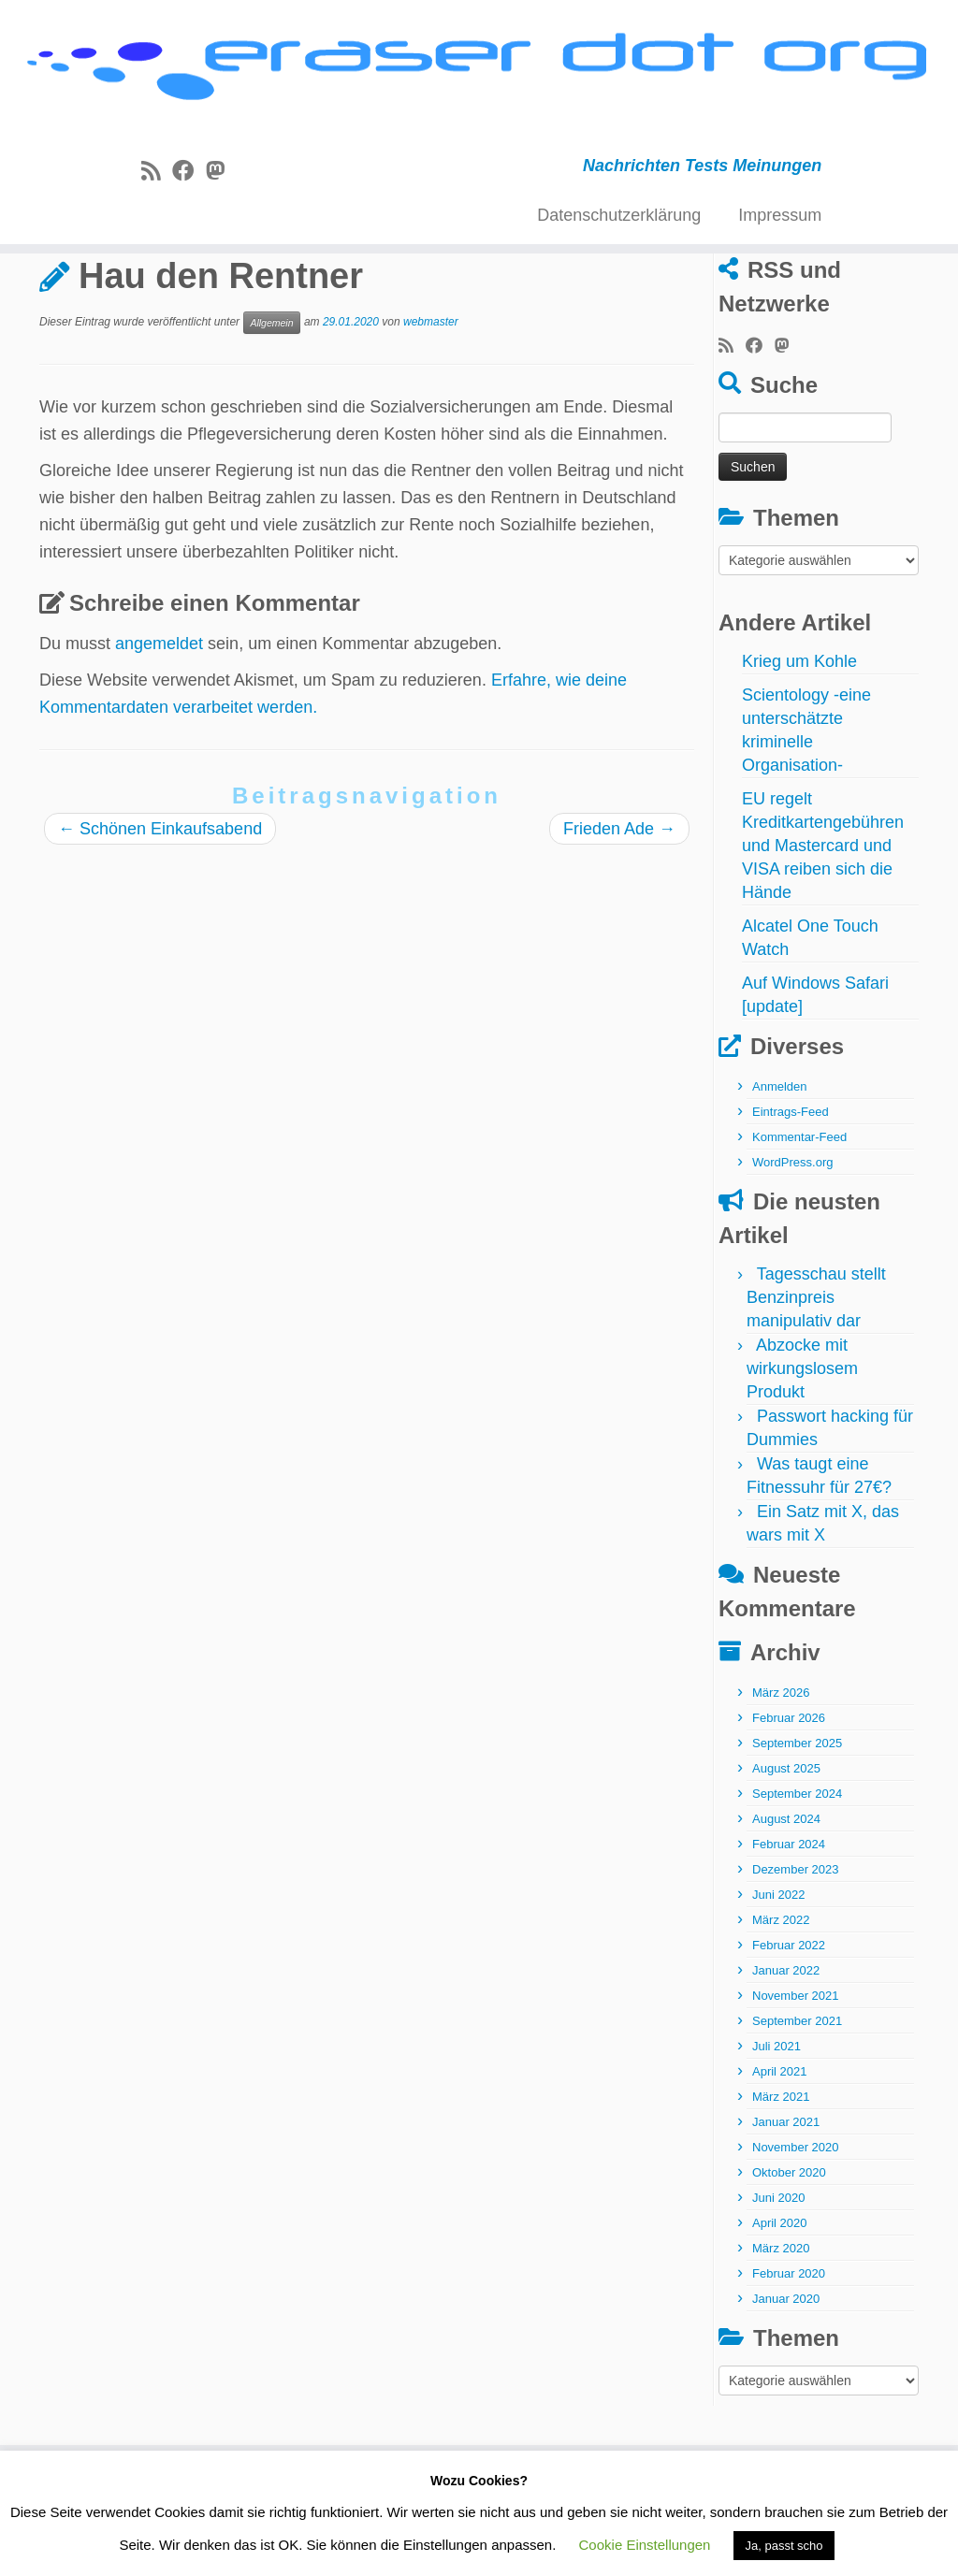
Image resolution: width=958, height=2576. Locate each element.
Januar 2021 (786, 2195)
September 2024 (797, 1867)
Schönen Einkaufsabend (160, 901)
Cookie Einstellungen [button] (645, 2545)
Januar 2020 (786, 2372)
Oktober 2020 (789, 2245)
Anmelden (779, 1159)
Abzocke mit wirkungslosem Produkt (802, 1441)
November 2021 (795, 2069)
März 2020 (780, 2321)
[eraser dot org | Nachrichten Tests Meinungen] (479, 72)
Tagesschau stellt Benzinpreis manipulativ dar (816, 1370)
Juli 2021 (776, 2119)
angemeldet (159, 715)
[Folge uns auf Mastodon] (221, 174)
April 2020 (779, 2296)
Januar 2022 (786, 2043)
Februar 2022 (788, 2018)
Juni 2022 (778, 1968)
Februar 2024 (788, 1917)
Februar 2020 (788, 2346)
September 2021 (797, 2094)
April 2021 (779, 2144)
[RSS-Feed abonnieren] (156, 174)
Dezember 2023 (795, 1942)
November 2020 (795, 2220)
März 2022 (780, 1993)
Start (57, 292)
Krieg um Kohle (799, 734)
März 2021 (780, 2170)
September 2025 (797, 1816)
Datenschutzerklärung (619, 218)
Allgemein (130, 292)
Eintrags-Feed (790, 1185)
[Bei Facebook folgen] (189, 174)
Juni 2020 (778, 2271)
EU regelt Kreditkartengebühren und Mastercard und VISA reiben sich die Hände (823, 918)
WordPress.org (792, 1235)
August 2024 (786, 1892)
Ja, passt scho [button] (783, 2546)
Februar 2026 (788, 1791)
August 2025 (786, 1841)
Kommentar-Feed (799, 1210)
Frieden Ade (619, 901)
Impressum (779, 218)
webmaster (430, 394)
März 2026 (780, 1765)
